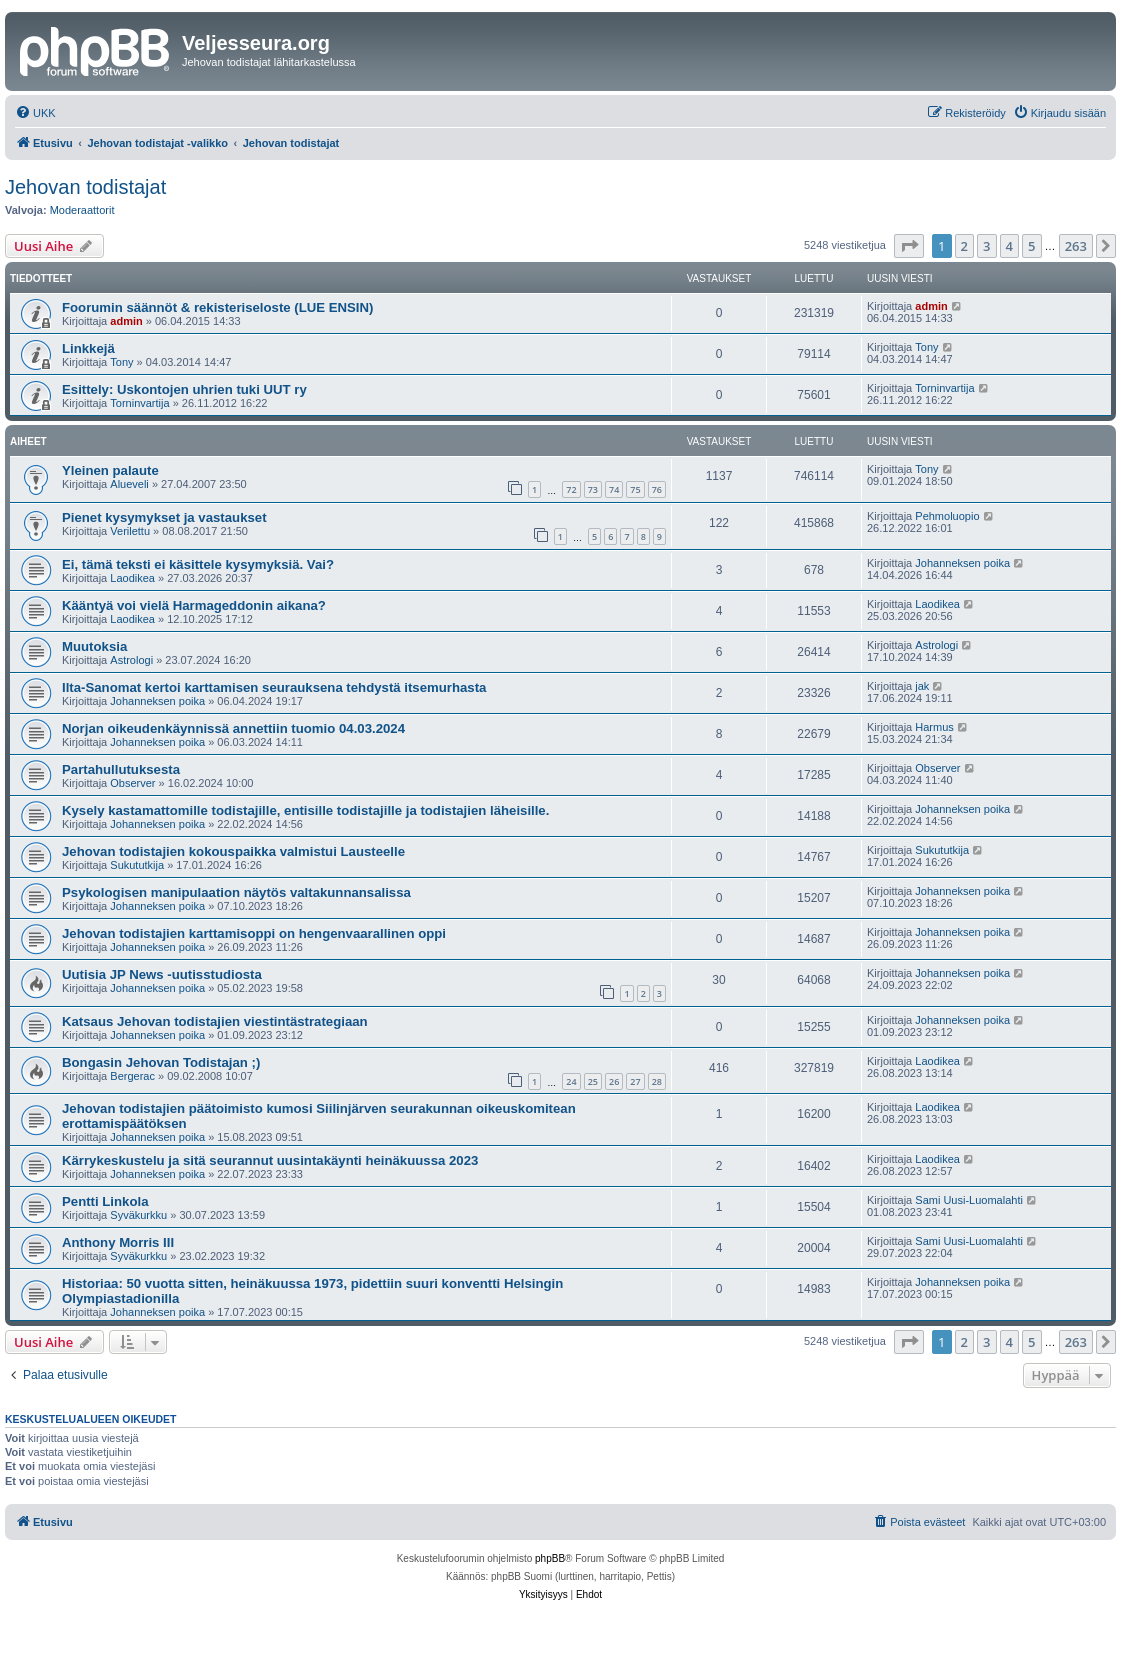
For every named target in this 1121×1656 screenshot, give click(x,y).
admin (126, 321)
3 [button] (986, 246)
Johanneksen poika (962, 563)
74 (614, 489)
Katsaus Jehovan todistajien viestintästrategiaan (215, 1021)
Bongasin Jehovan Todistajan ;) (161, 1062)
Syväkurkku (138, 1215)
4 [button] (1009, 246)
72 (571, 489)
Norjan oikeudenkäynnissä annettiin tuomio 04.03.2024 (233, 728)
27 (635, 1081)
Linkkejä (88, 348)
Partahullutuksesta (121, 769)
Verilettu (130, 531)
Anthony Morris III (118, 1242)
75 (635, 489)
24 (571, 1081)
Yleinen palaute (110, 470)
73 (593, 489)
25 (593, 1081)
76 (657, 489)
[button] (909, 246)
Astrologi (131, 660)
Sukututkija (137, 865)
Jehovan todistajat (85, 187)
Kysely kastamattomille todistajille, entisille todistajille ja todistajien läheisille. (305, 810)
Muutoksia (94, 646)
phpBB (550, 1558)
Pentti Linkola (105, 1201)
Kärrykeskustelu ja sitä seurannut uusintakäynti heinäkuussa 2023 (270, 1160)
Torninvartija (139, 403)
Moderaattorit (82, 210)
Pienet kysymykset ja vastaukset (164, 517)
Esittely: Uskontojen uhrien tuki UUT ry (184, 389)
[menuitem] (35, 113)
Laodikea (132, 578)
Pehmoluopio (947, 516)
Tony (121, 362)
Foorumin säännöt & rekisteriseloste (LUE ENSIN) (217, 307)
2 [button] (964, 246)
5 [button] (1031, 246)
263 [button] (1076, 246)
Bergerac (132, 1076)
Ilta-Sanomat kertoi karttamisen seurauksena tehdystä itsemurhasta (274, 687)
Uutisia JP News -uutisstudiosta (162, 974)
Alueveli (129, 484)
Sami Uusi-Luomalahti (969, 1200)
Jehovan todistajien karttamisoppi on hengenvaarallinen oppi (254, 933)
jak (922, 686)
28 (657, 1081)
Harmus (934, 727)
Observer (132, 783)
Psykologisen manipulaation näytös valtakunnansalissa (236, 892)
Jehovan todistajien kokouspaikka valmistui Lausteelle (233, 851)
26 (614, 1081)
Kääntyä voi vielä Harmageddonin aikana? (194, 605)
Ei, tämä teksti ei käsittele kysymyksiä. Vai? (198, 564)
